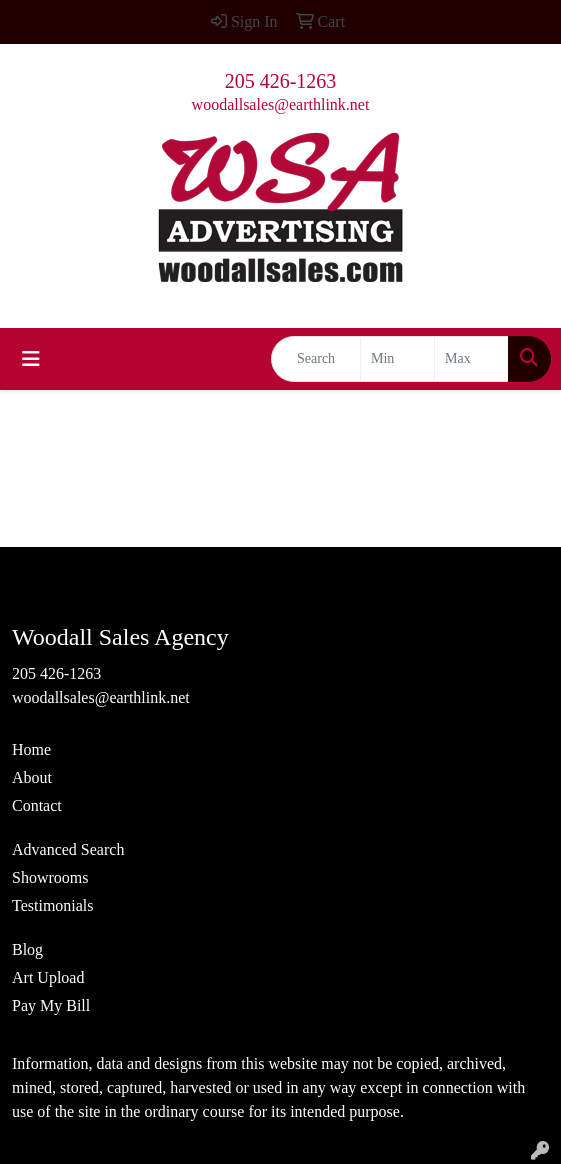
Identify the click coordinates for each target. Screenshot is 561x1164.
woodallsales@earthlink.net (281, 104)
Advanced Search (68, 849)
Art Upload (48, 977)
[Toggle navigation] (31, 359)
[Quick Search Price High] (471, 359)
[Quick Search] (316, 359)
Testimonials (53, 905)
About (32, 777)
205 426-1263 (281, 81)
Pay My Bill (51, 1005)
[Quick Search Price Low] (397, 359)
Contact (37, 805)
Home (31, 749)
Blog (27, 949)
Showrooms (50, 877)
